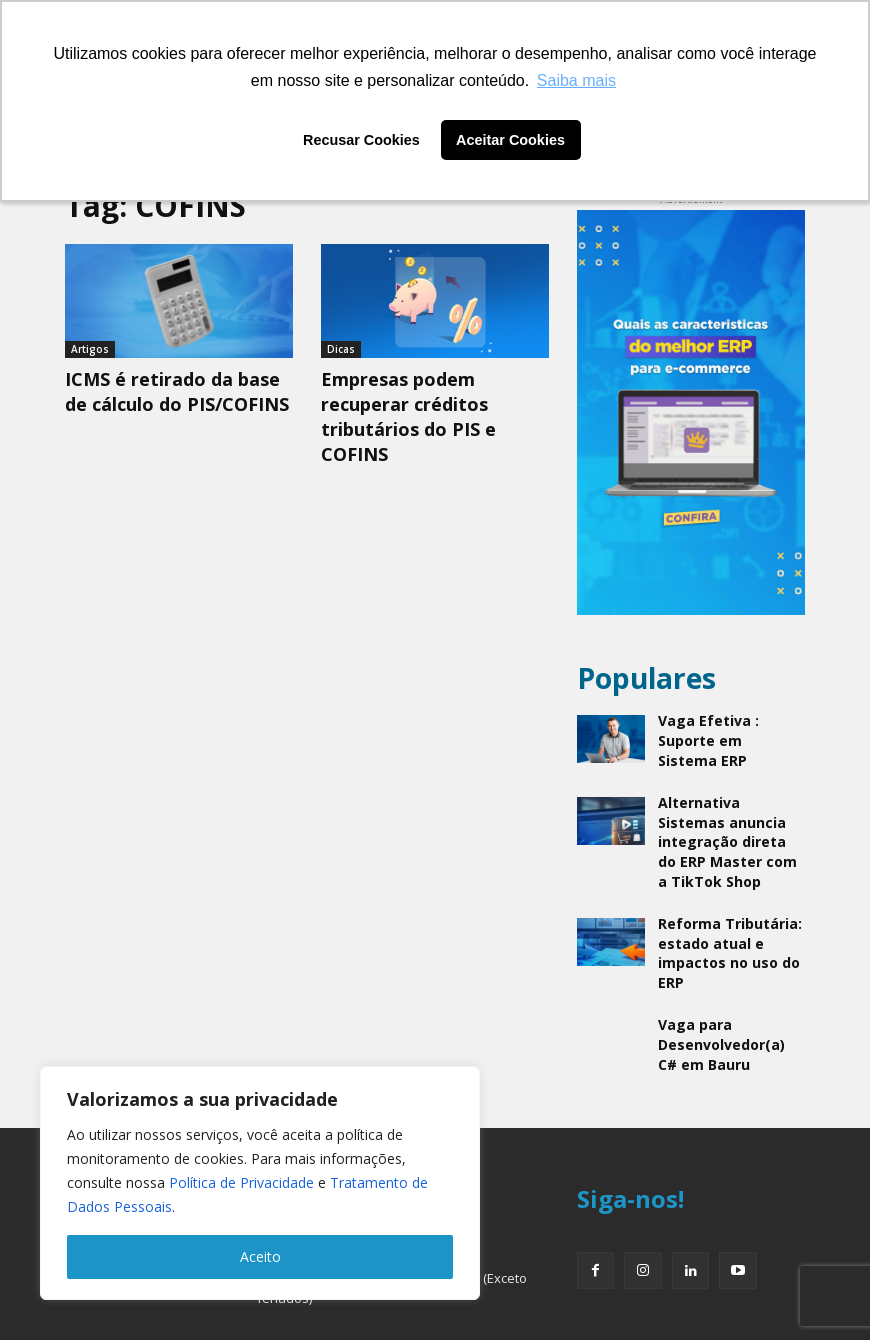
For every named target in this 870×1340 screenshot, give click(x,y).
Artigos (90, 349)
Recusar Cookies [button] (361, 140)
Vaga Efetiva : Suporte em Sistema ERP (729, 727)
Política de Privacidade (241, 1182)
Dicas (341, 349)
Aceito (260, 1256)
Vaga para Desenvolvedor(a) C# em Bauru (724, 982)
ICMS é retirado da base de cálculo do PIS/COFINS (177, 389)
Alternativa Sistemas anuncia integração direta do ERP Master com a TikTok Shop (725, 811)
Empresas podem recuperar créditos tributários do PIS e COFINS (408, 411)
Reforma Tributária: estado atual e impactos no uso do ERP (722, 901)
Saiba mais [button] (576, 80)
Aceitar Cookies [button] (510, 140)
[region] (260, 1183)
